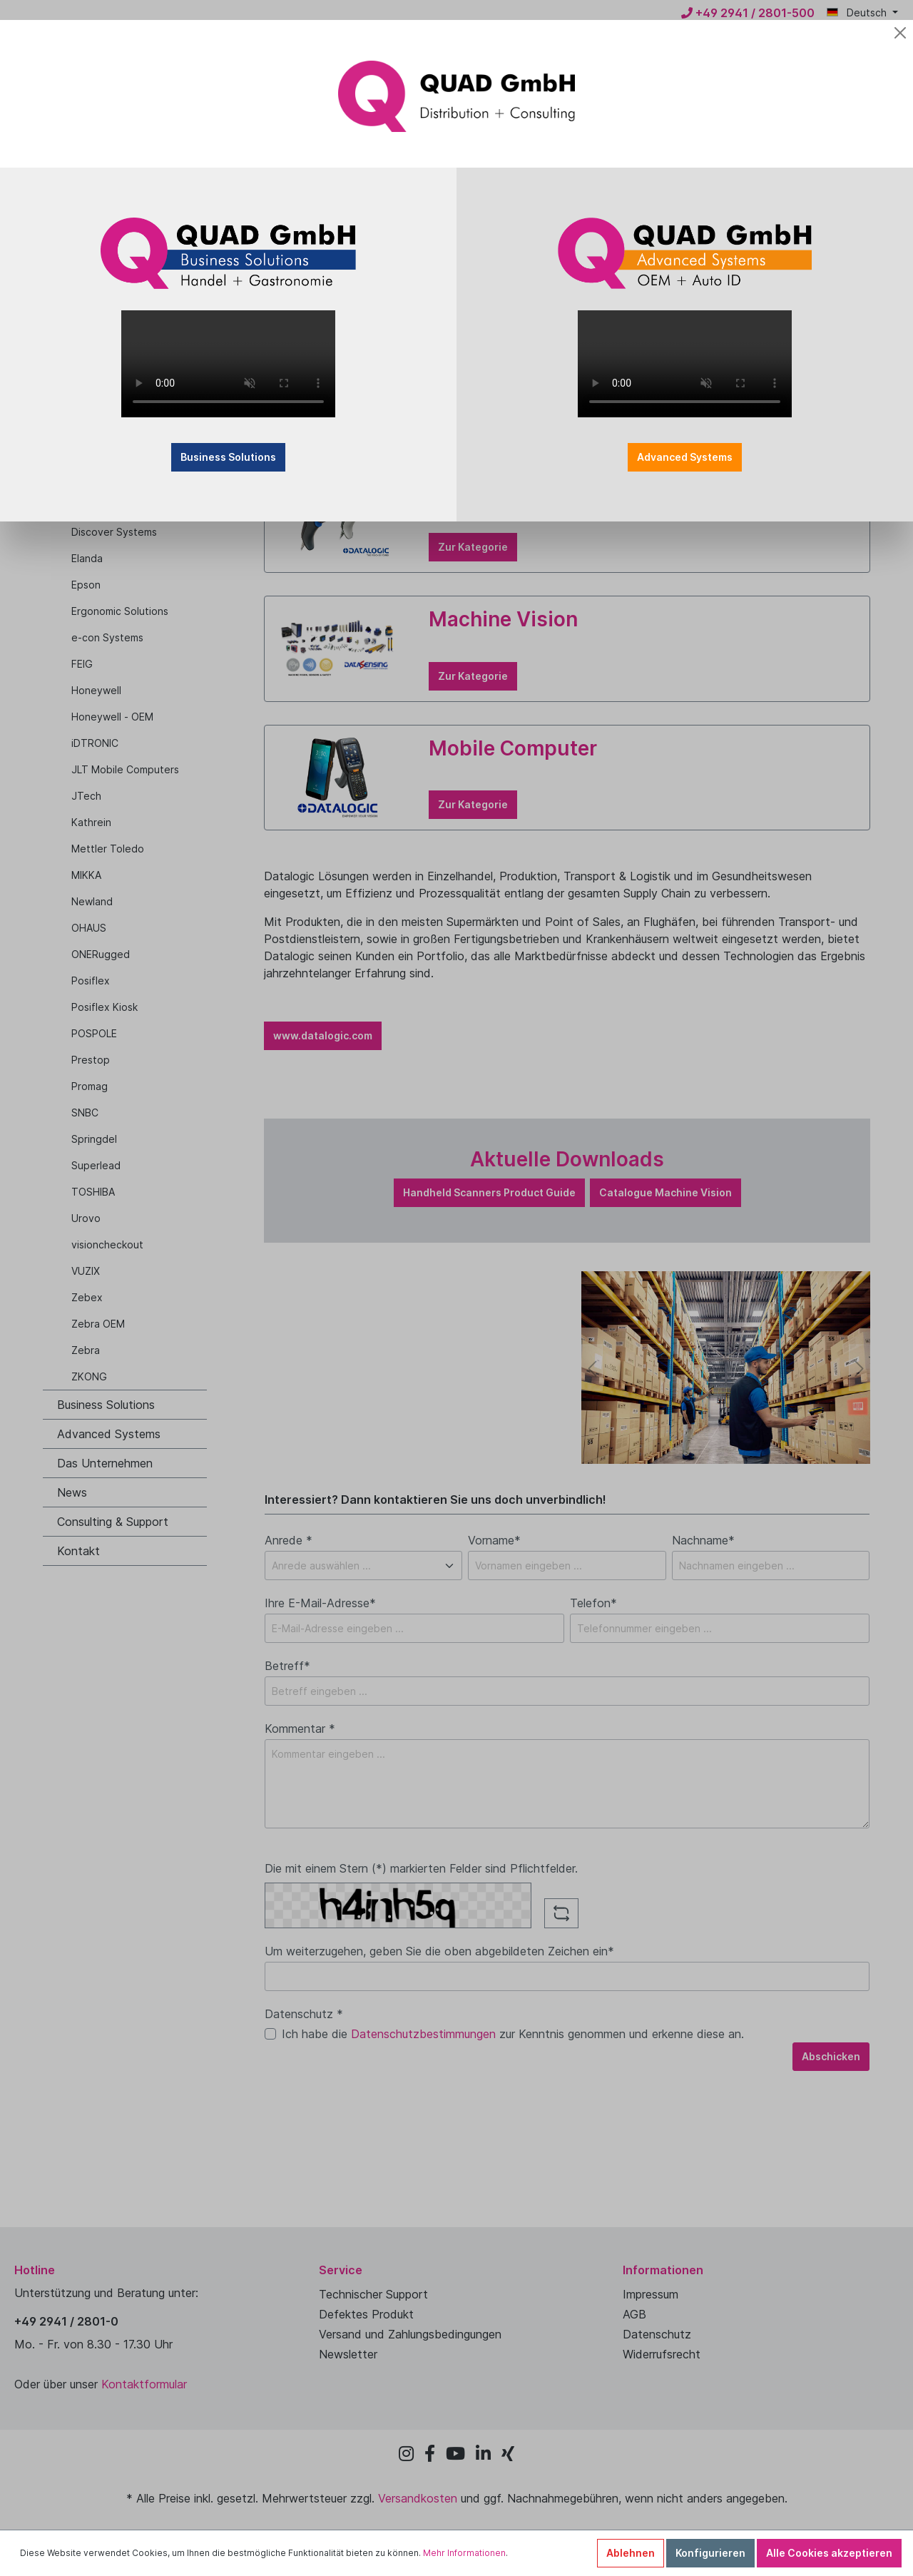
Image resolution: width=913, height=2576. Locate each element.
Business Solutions (228, 457)
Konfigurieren (710, 2553)
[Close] (900, 33)
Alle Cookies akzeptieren (829, 2553)
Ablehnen (630, 2553)
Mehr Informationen (464, 2552)
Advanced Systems (685, 457)
